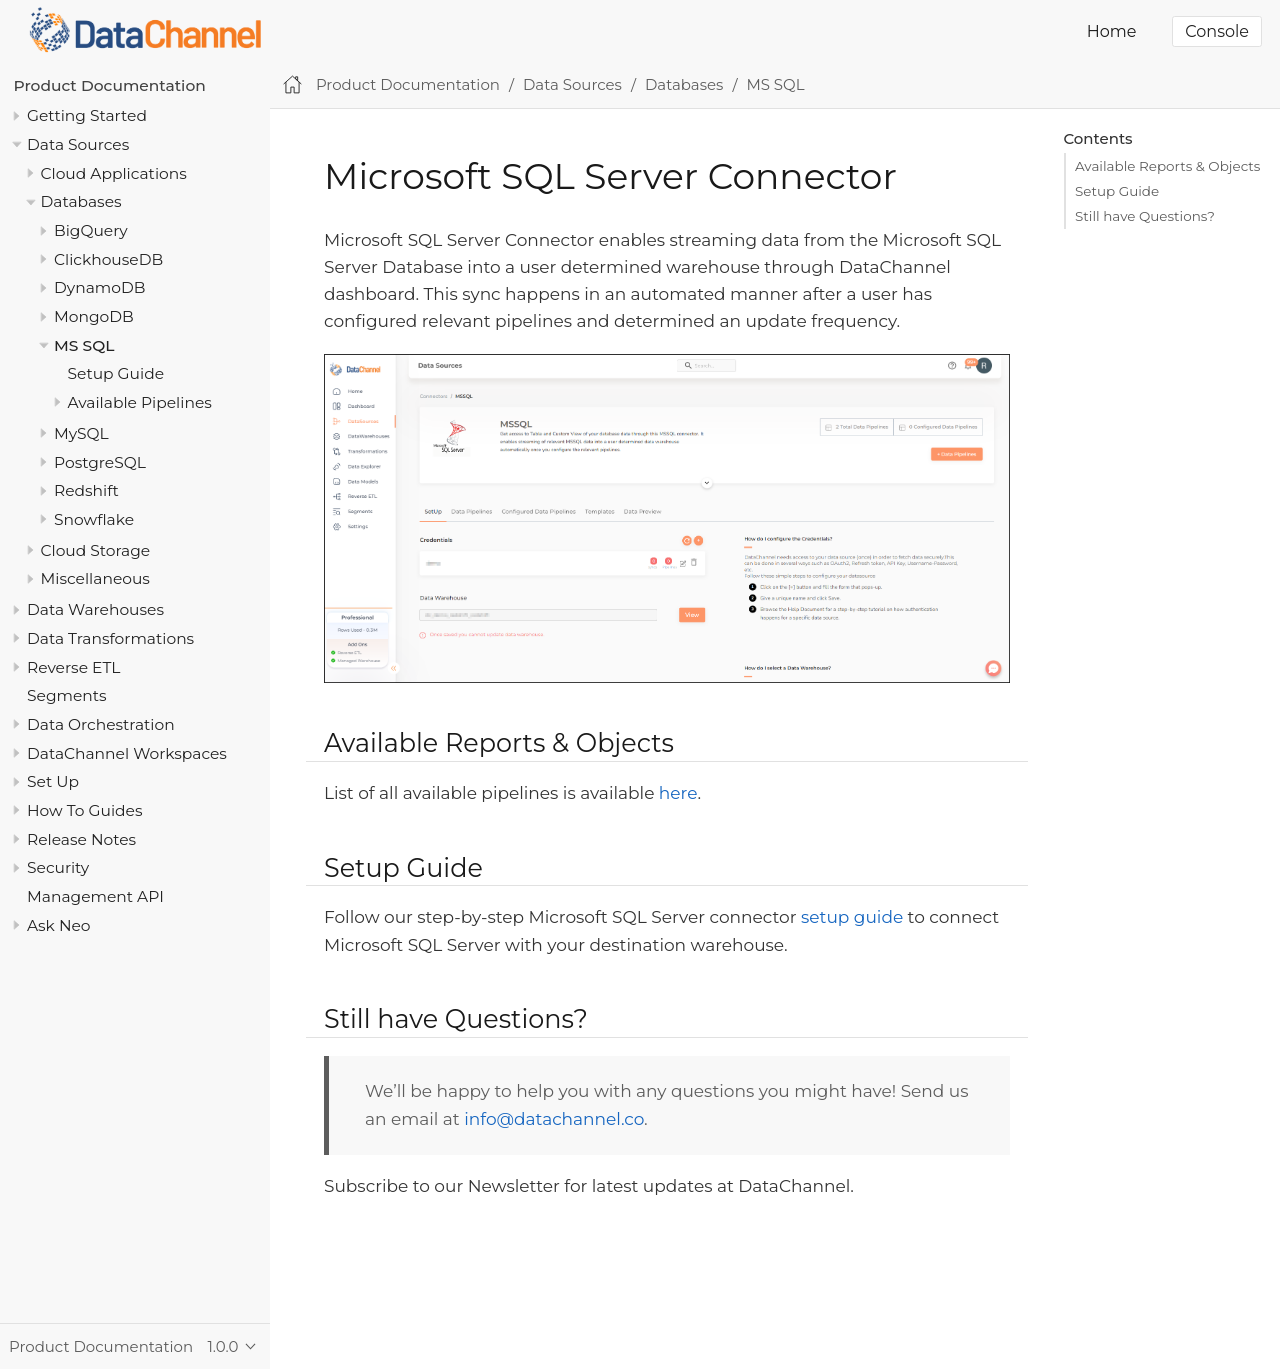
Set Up (53, 781)
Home (1112, 31)
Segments (67, 695)
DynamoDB (99, 287)
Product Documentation (110, 85)
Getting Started (87, 115)
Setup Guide (116, 373)
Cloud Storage (96, 550)
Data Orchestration (101, 724)
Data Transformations (110, 638)
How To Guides (84, 810)
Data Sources (78, 144)
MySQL (81, 433)
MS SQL (84, 345)
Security (58, 867)
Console (1217, 31)
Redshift (86, 490)
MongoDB (94, 316)
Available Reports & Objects (1167, 166)
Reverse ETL (73, 667)
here (678, 793)
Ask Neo (59, 925)
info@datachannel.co (554, 1119)
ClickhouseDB (108, 259)
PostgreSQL (100, 462)
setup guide (852, 917)
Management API (95, 896)
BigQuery (91, 230)
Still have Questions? (1145, 216)
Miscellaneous (95, 578)
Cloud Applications (114, 173)
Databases (81, 201)
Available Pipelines (140, 402)
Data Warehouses (95, 609)
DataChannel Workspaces (127, 753)
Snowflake (94, 519)
